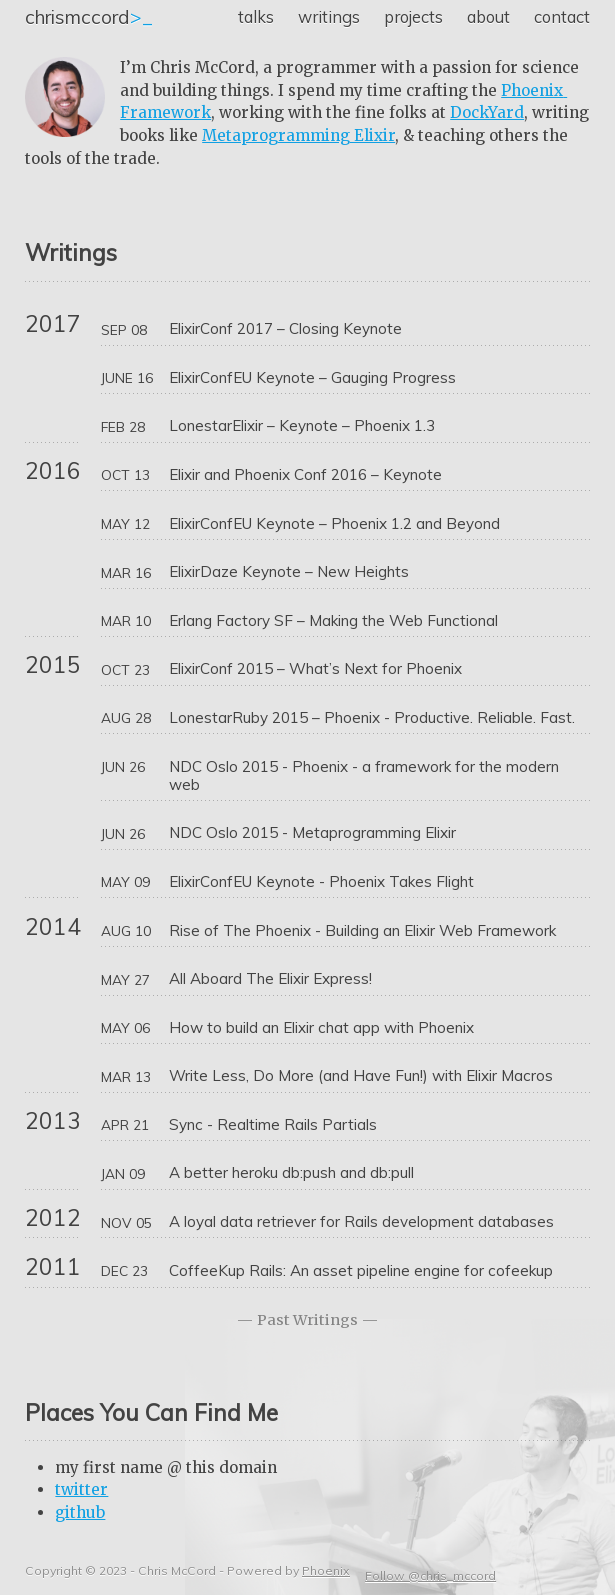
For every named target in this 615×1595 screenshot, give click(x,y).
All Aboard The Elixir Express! (270, 979)
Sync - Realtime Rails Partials (273, 1125)
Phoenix (326, 1570)
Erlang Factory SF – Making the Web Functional (333, 621)
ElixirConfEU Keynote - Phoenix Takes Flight (321, 882)
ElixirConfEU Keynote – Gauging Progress (312, 378)
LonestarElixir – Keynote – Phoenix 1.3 (302, 426)
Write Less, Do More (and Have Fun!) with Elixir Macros (361, 1076)
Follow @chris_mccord (430, 1575)
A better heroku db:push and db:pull (291, 1173)
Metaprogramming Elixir (298, 135)
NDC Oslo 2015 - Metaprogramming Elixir (312, 833)
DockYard (487, 112)
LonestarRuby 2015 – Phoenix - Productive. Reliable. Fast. (372, 718)
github (80, 1512)
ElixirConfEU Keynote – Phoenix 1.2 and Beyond (334, 524)
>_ (89, 17)
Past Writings (307, 1320)
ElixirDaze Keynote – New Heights (289, 572)
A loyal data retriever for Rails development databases (361, 1222)
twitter (81, 1489)
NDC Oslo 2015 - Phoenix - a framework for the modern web (366, 776)
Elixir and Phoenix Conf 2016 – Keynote (305, 475)
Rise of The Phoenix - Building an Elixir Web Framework (362, 931)
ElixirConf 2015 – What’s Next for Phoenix (315, 669)
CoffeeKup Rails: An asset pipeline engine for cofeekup (361, 1271)
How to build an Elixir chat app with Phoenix (321, 1028)
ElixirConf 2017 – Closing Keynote (285, 329)
